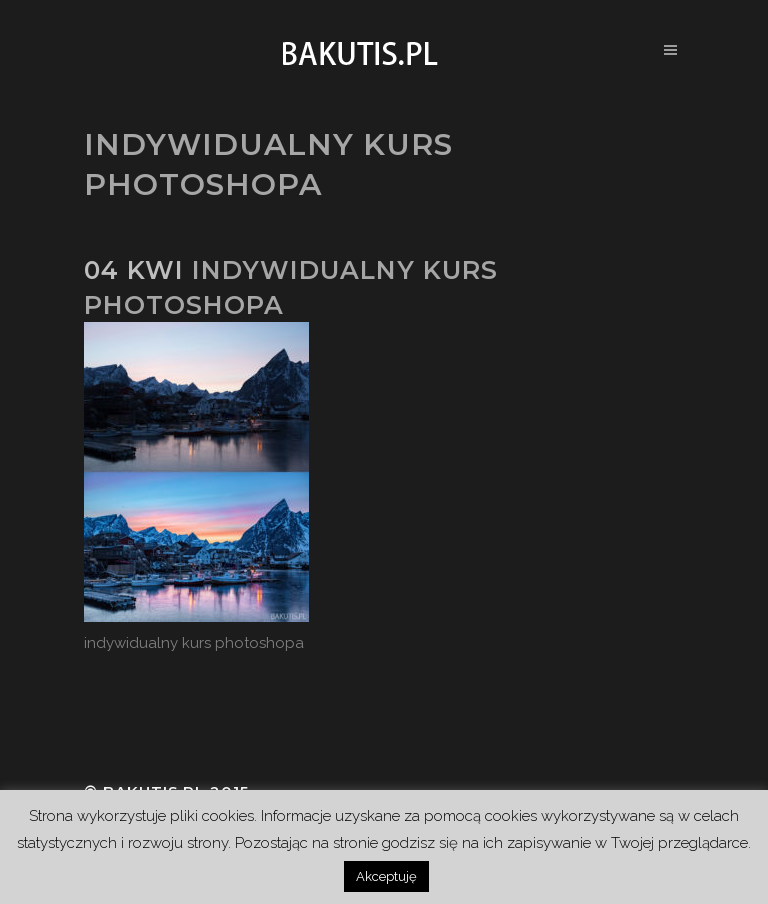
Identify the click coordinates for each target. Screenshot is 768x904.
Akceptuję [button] (386, 876)
